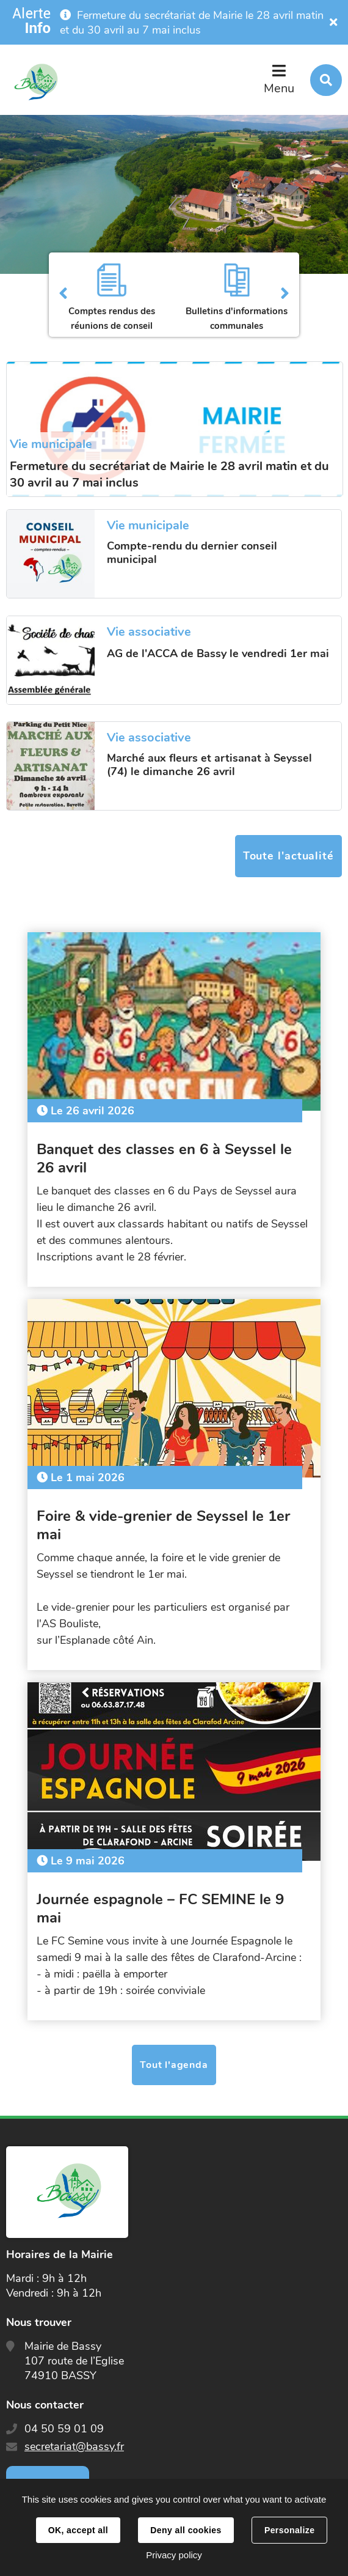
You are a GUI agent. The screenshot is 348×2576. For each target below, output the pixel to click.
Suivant (285, 294)
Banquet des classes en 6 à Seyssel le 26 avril (164, 1158)
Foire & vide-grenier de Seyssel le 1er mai (163, 1525)
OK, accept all (78, 2530)
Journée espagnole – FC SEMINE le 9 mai (160, 1908)
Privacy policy (174, 2555)
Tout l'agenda (174, 2065)
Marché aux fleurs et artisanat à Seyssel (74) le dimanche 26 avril (209, 764)
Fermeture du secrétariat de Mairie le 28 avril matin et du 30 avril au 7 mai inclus (192, 22)
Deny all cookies (185, 2530)
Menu (279, 88)
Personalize (289, 2530)
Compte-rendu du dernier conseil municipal (192, 552)
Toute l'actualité (288, 855)
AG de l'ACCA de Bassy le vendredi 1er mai (218, 653)
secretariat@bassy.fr (74, 2446)
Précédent (63, 294)
